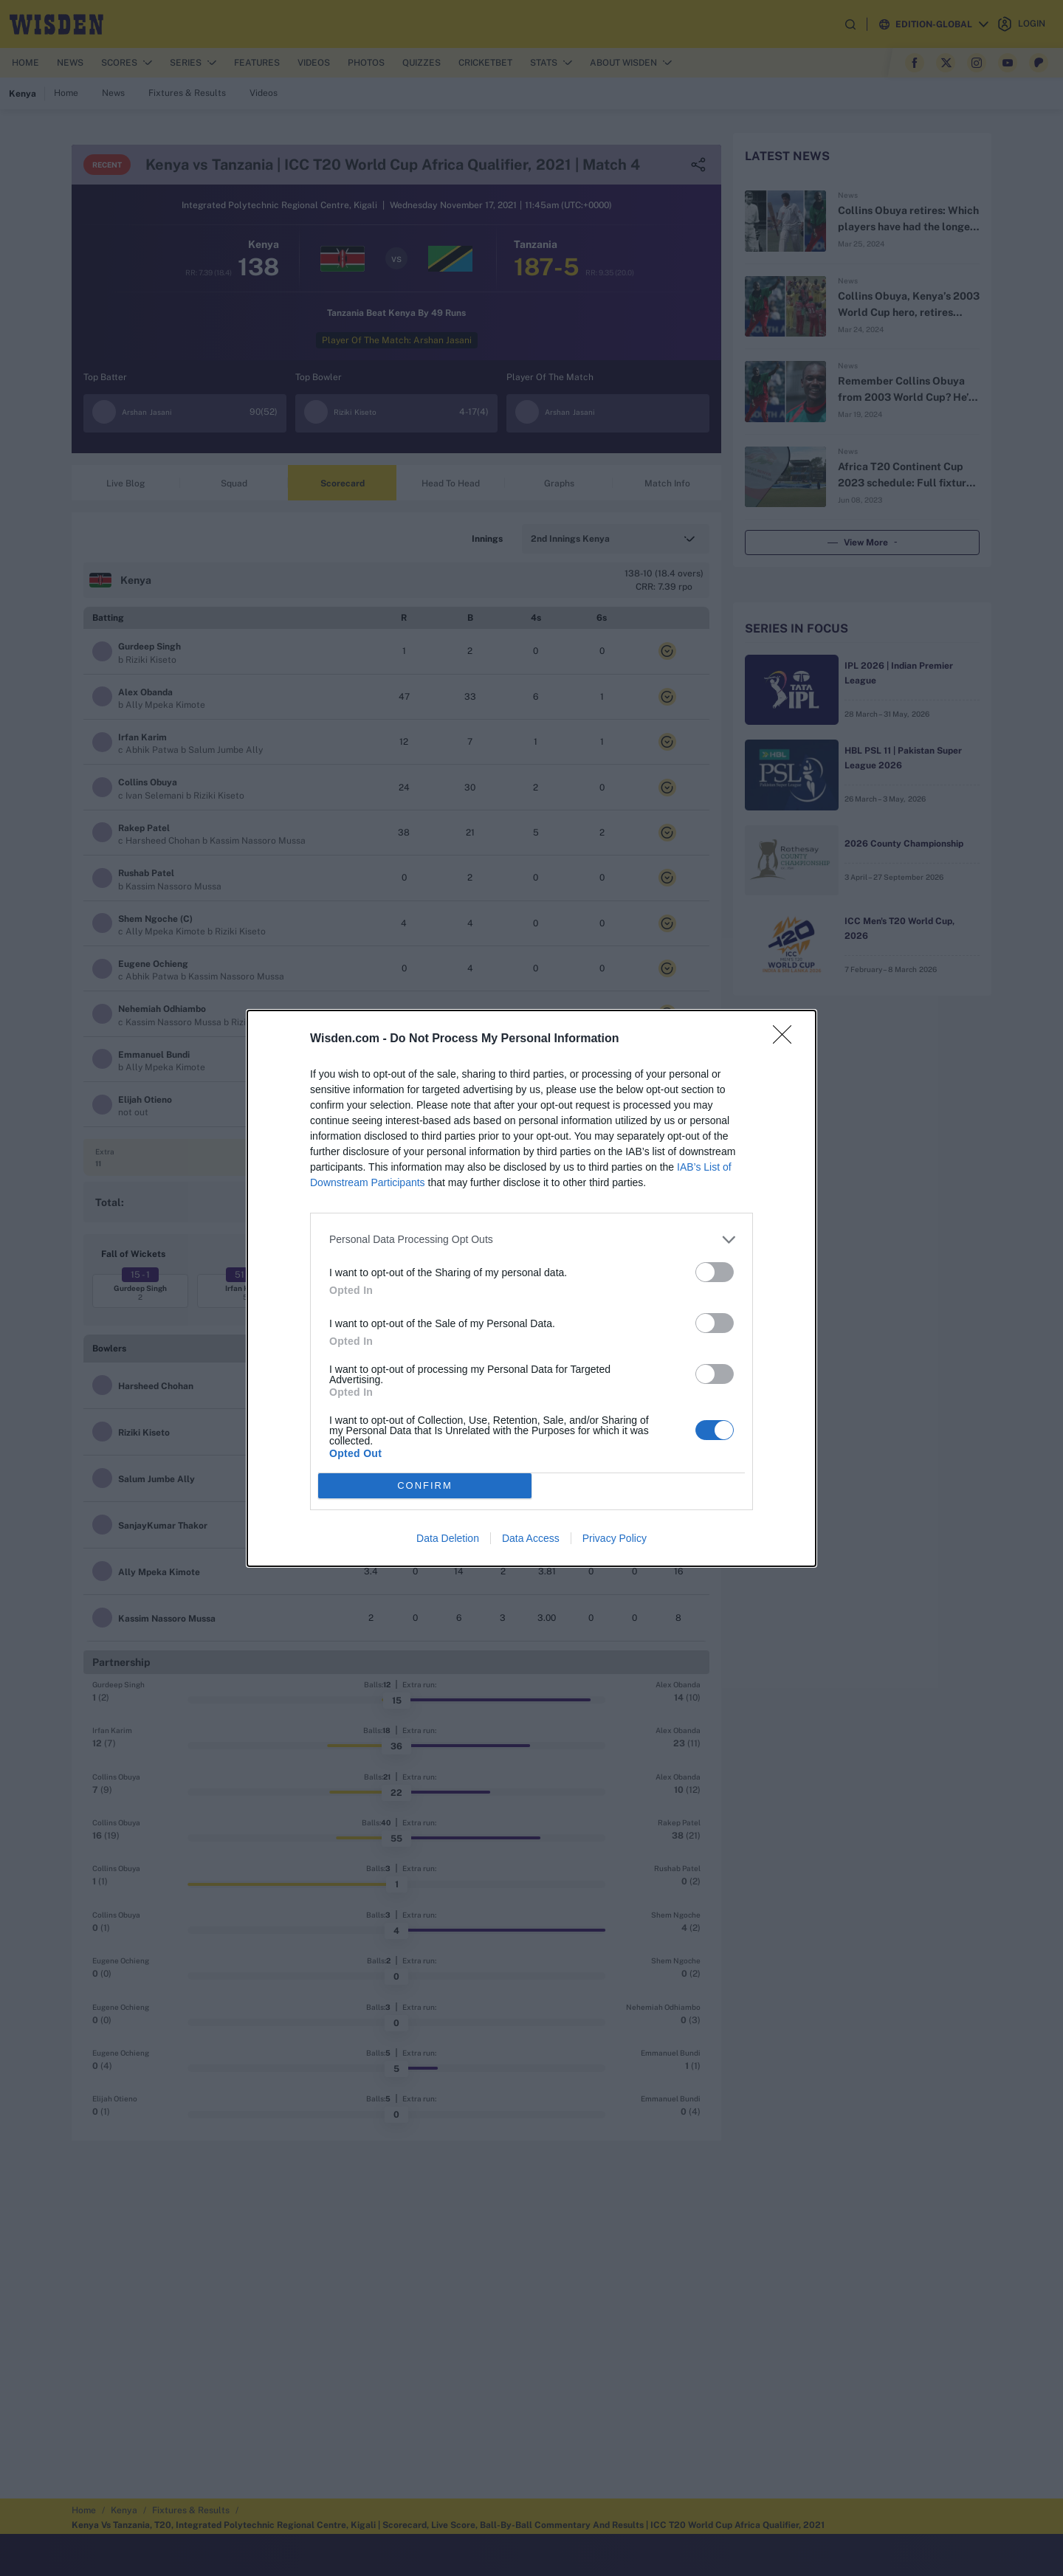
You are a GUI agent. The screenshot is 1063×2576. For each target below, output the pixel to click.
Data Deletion (447, 1538)
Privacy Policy (614, 1538)
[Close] (787, 1039)
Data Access (531, 1538)
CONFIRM (425, 1485)
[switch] (714, 1272)
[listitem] (531, 1239)
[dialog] (531, 1288)
